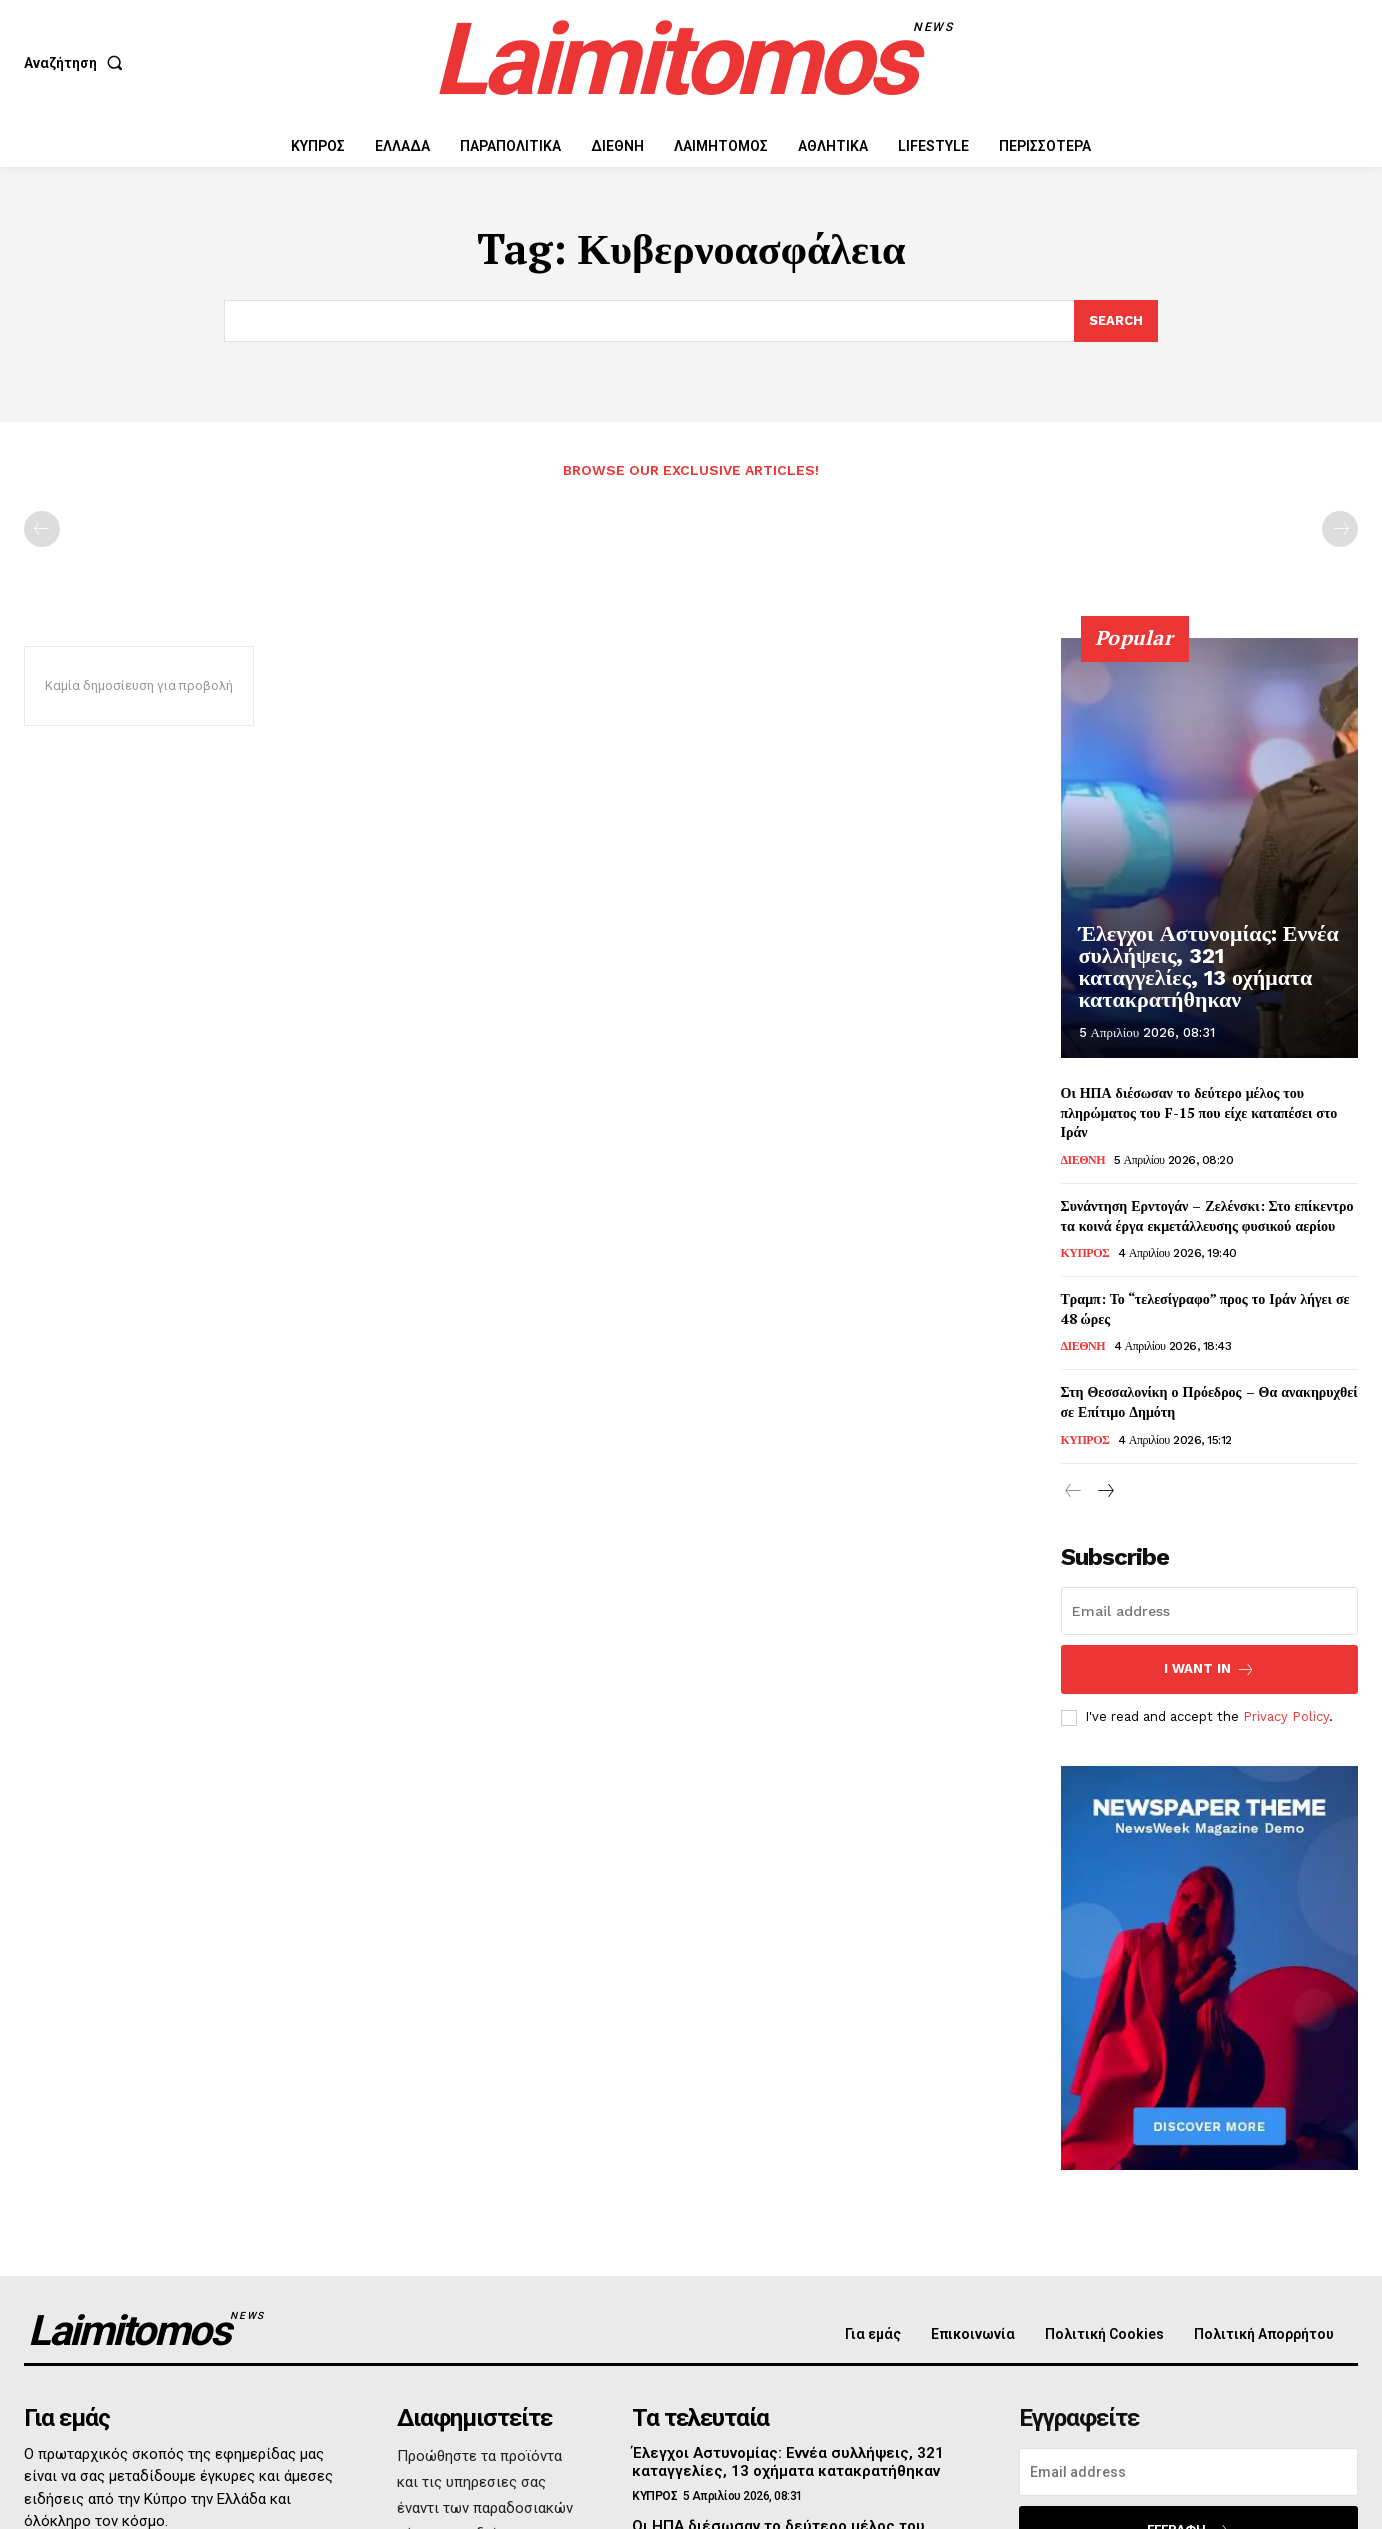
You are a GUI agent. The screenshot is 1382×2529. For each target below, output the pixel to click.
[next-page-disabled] (1340, 530)
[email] (1210, 1611)
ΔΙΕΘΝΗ (1083, 1160)
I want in (1209, 1669)
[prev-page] (42, 530)
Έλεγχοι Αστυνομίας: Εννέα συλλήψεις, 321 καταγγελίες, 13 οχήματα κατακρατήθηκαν (1205, 981)
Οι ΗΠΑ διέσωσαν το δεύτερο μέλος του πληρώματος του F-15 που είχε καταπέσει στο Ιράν (1199, 1113)
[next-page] (1105, 1492)
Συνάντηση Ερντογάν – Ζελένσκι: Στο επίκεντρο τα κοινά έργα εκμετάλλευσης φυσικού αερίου (1207, 1215)
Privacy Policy (1286, 1717)
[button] (77, 63)
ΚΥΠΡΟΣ (1085, 1254)
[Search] (1116, 321)
